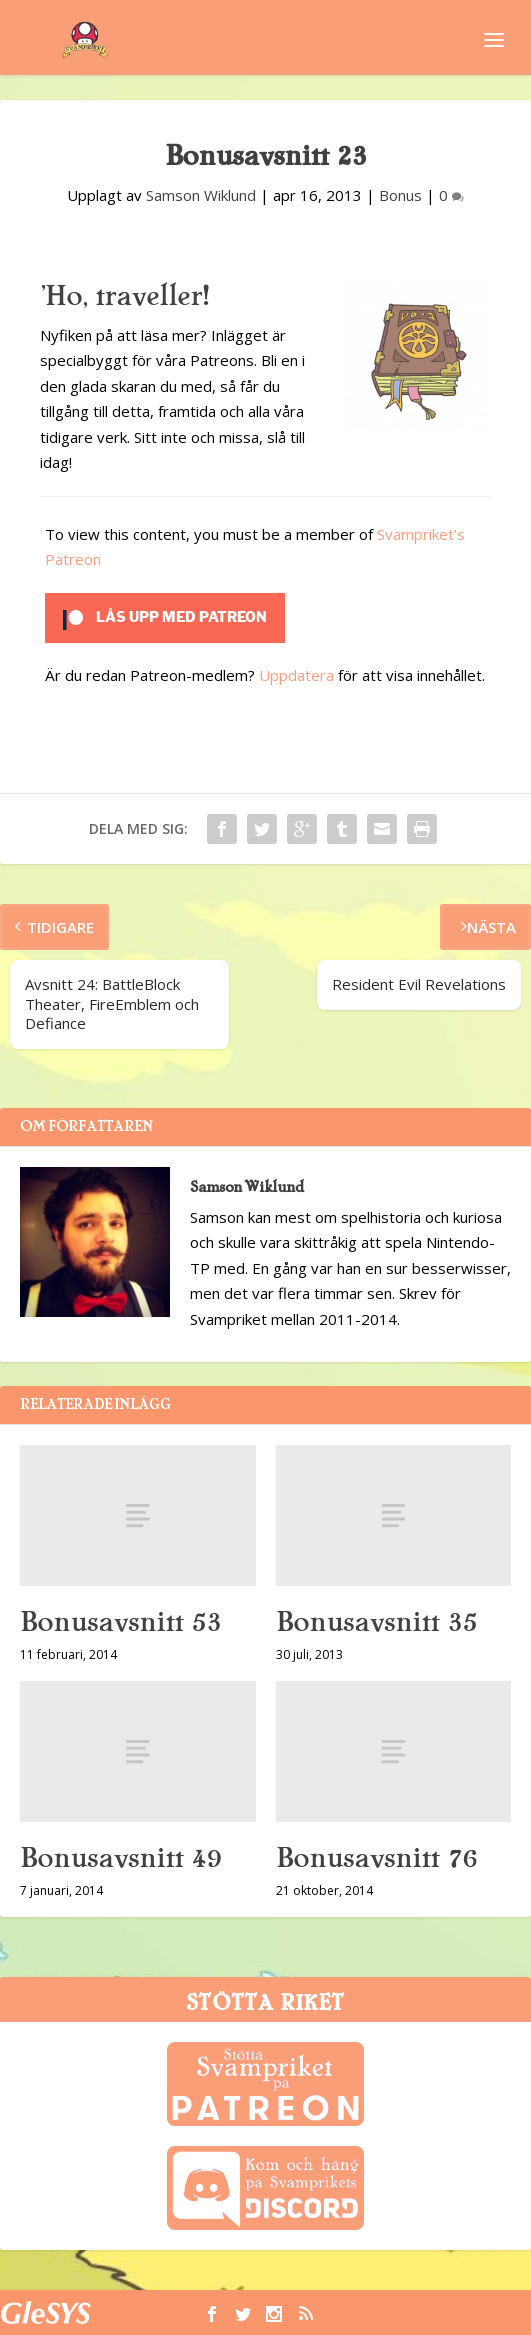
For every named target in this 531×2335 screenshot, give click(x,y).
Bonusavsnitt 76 (376, 1858)
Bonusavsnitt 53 (120, 1622)
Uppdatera (296, 675)
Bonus (400, 195)
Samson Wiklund (201, 195)
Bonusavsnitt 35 (376, 1622)
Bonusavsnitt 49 (120, 1858)
